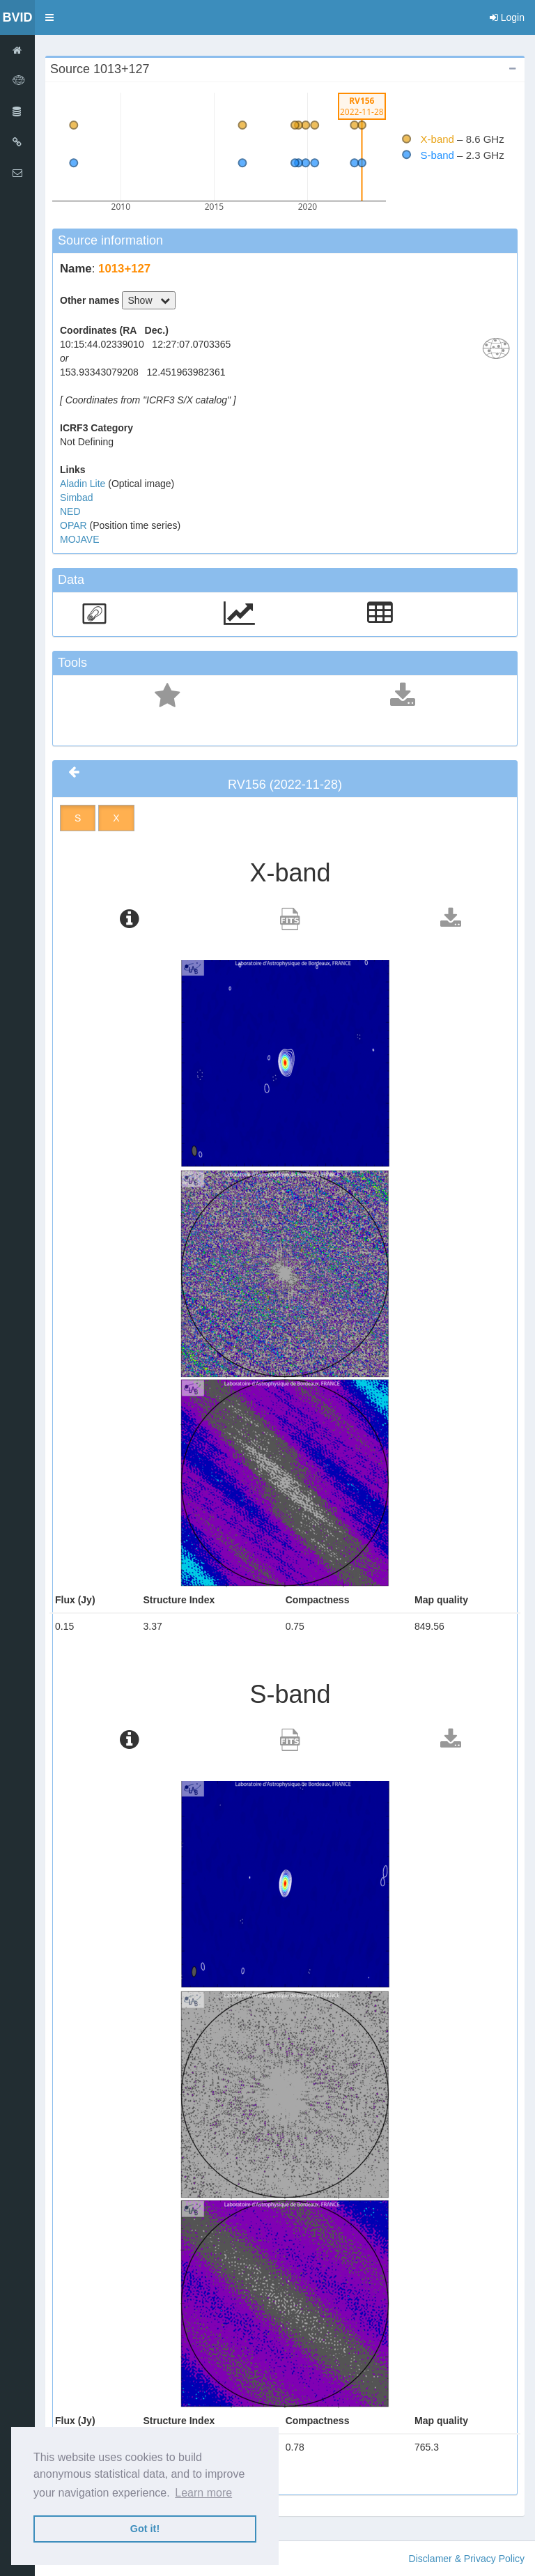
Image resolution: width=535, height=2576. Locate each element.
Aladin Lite (84, 483)
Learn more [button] (203, 2493)
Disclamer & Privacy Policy (467, 2558)
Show (148, 300)
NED (70, 511)
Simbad (76, 497)
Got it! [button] (145, 2528)
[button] (49, 17)
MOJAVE (80, 539)
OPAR (75, 525)
